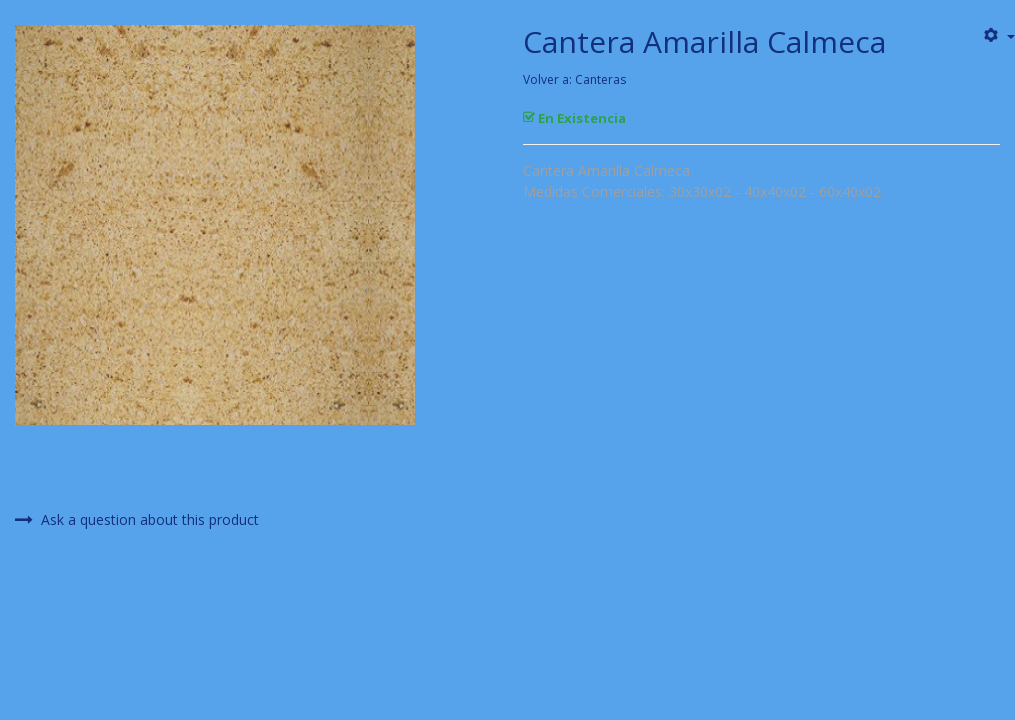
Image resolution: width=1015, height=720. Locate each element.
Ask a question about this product (137, 520)
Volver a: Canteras (574, 79)
